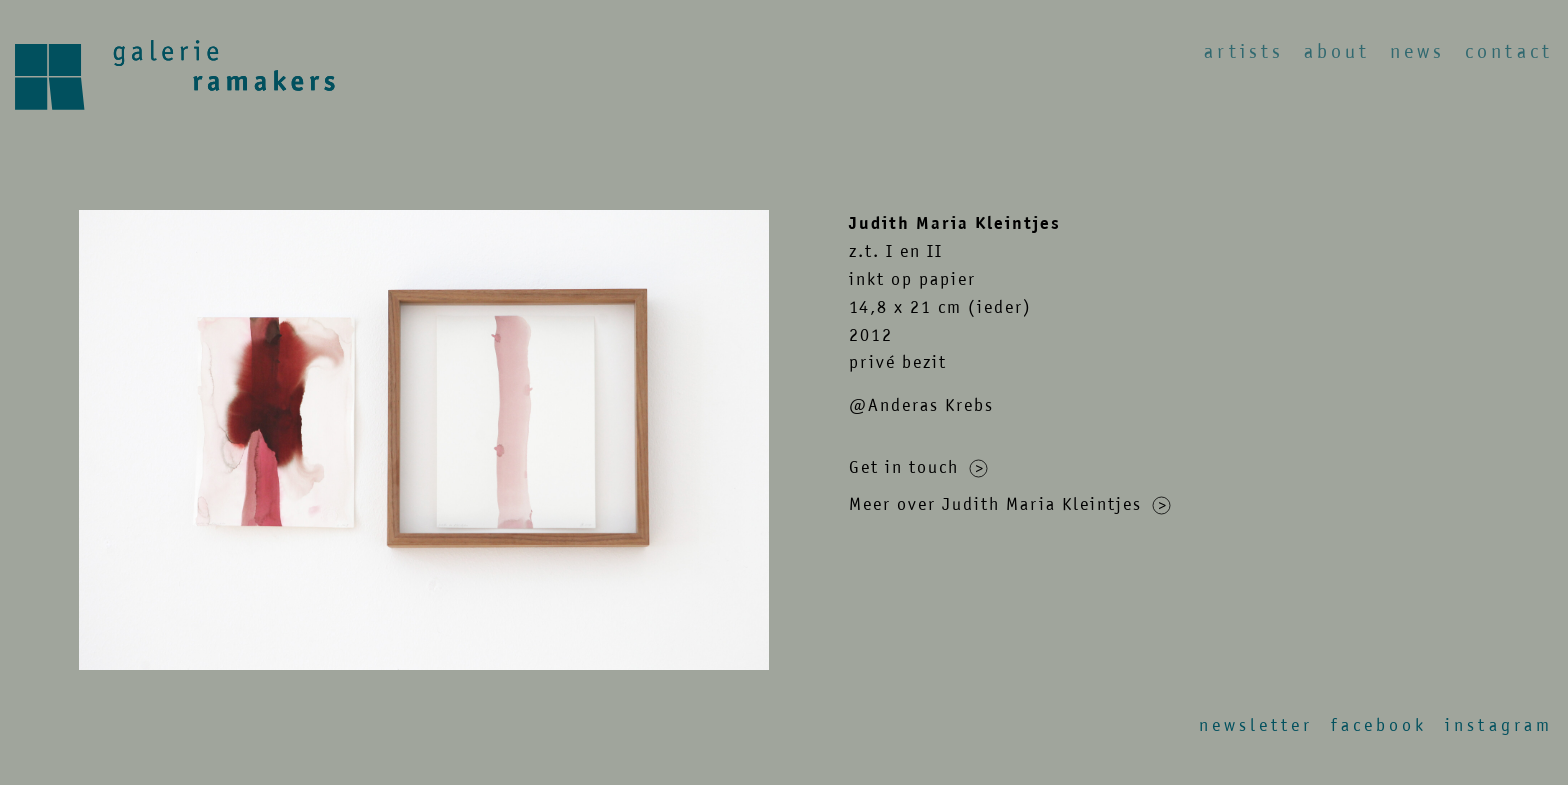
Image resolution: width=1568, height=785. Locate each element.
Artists (1244, 51)
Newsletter (1256, 725)
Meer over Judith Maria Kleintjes (1010, 504)
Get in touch (918, 467)
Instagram (1499, 725)
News (1417, 51)
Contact (1509, 51)
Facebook (1379, 725)
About (1337, 51)
